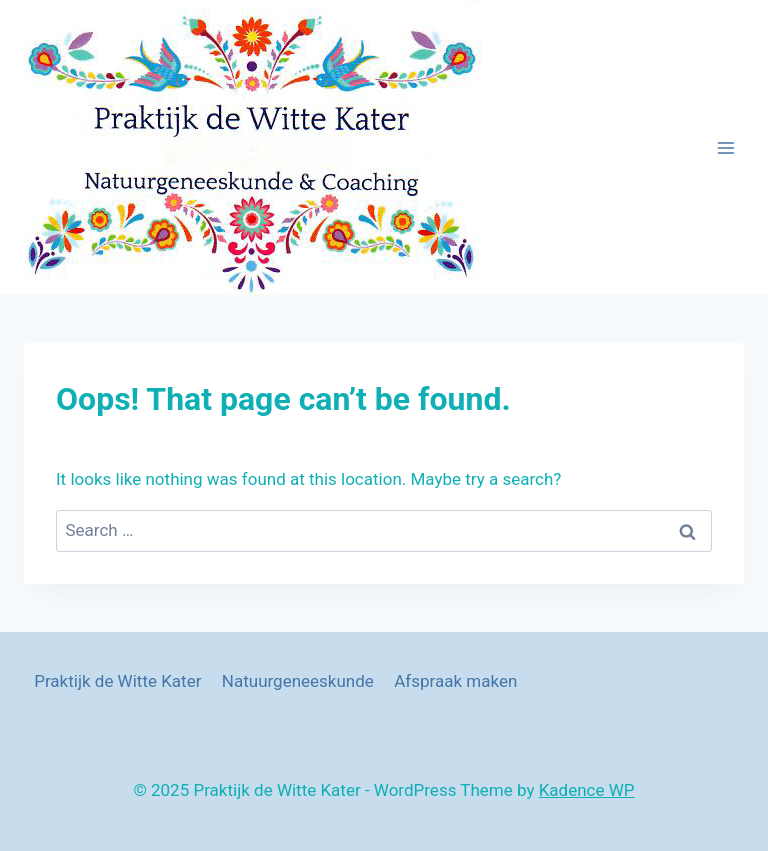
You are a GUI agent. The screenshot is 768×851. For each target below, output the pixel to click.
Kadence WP (587, 790)
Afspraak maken (455, 681)
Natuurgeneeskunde (298, 681)
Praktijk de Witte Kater (117, 681)
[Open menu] (725, 147)
